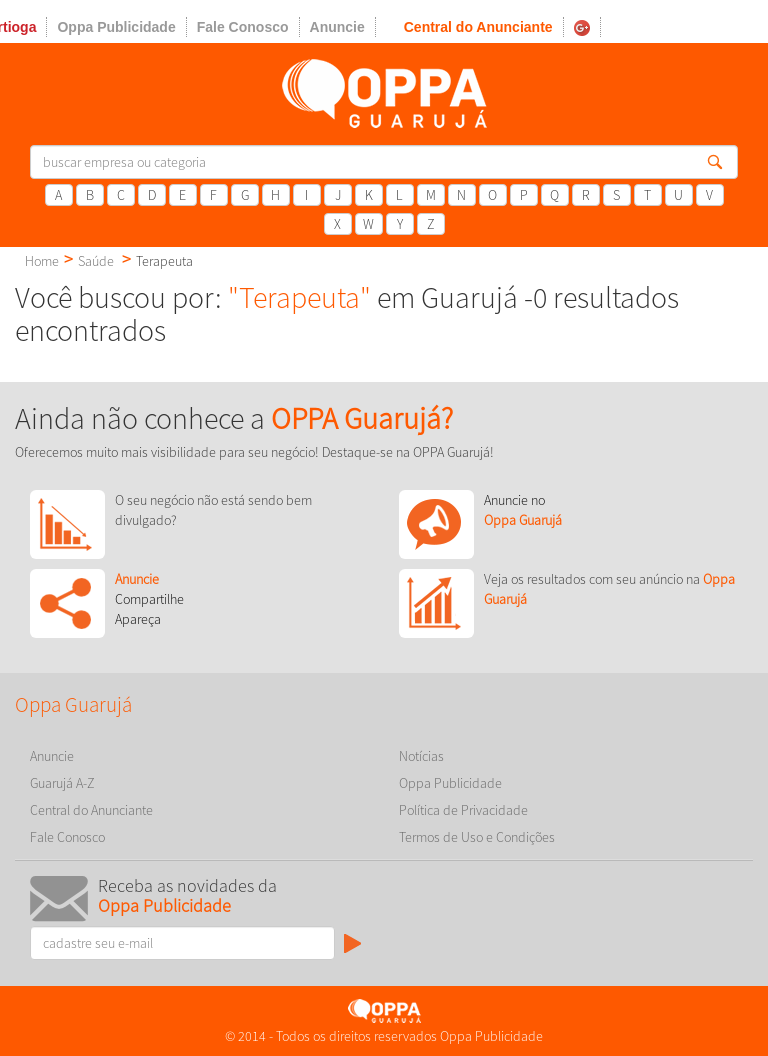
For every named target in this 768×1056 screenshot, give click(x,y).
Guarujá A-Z (62, 783)
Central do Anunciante (478, 27)
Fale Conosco (243, 27)
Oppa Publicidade (116, 27)
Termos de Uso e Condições (477, 837)
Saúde (96, 261)
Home (42, 261)
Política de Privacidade (463, 810)
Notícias (421, 756)
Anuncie (337, 27)
